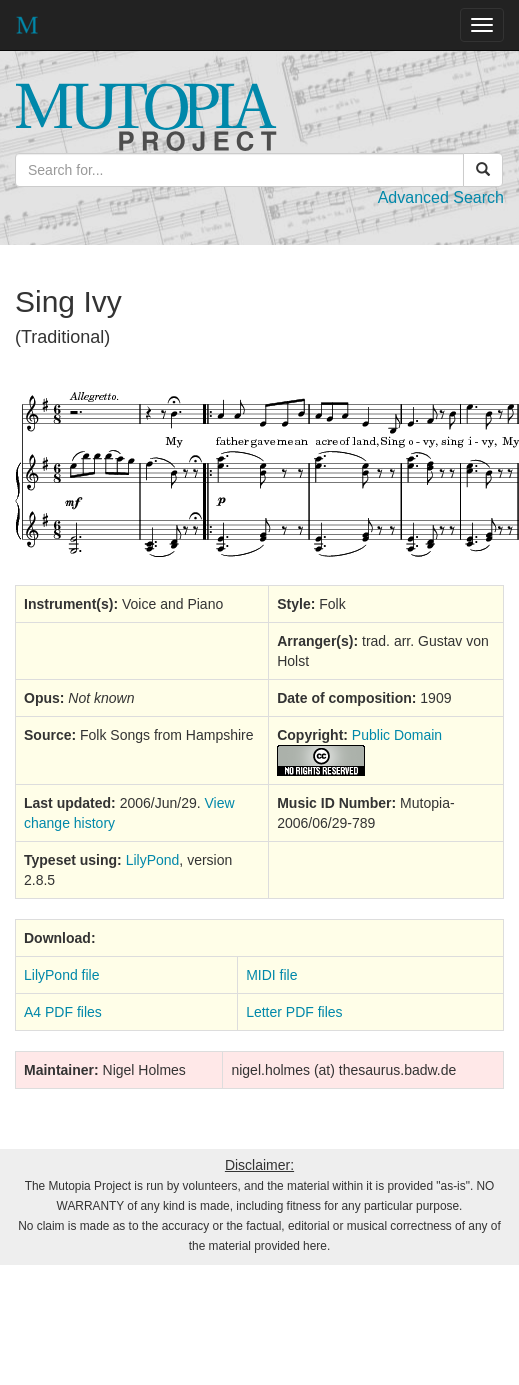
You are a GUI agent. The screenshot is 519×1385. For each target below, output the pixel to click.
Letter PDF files (294, 1012)
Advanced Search (441, 197)
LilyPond (153, 860)
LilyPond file (62, 975)
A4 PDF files (63, 1012)
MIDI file (271, 975)
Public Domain (397, 735)
